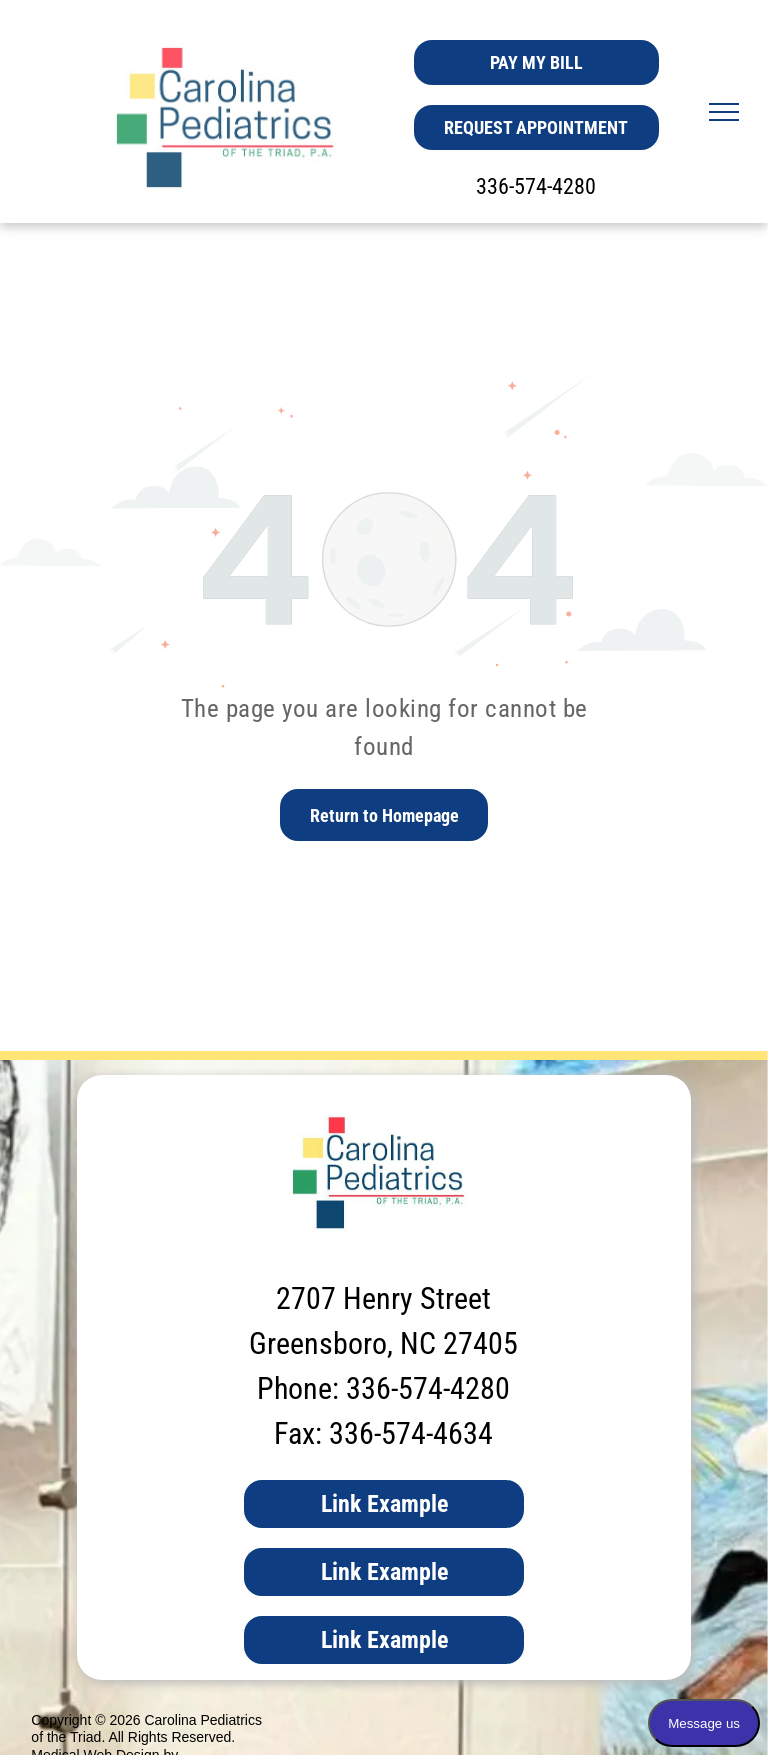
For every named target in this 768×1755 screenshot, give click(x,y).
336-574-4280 (536, 186)
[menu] (724, 112)
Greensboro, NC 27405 (383, 1343)
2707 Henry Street (383, 1298)
